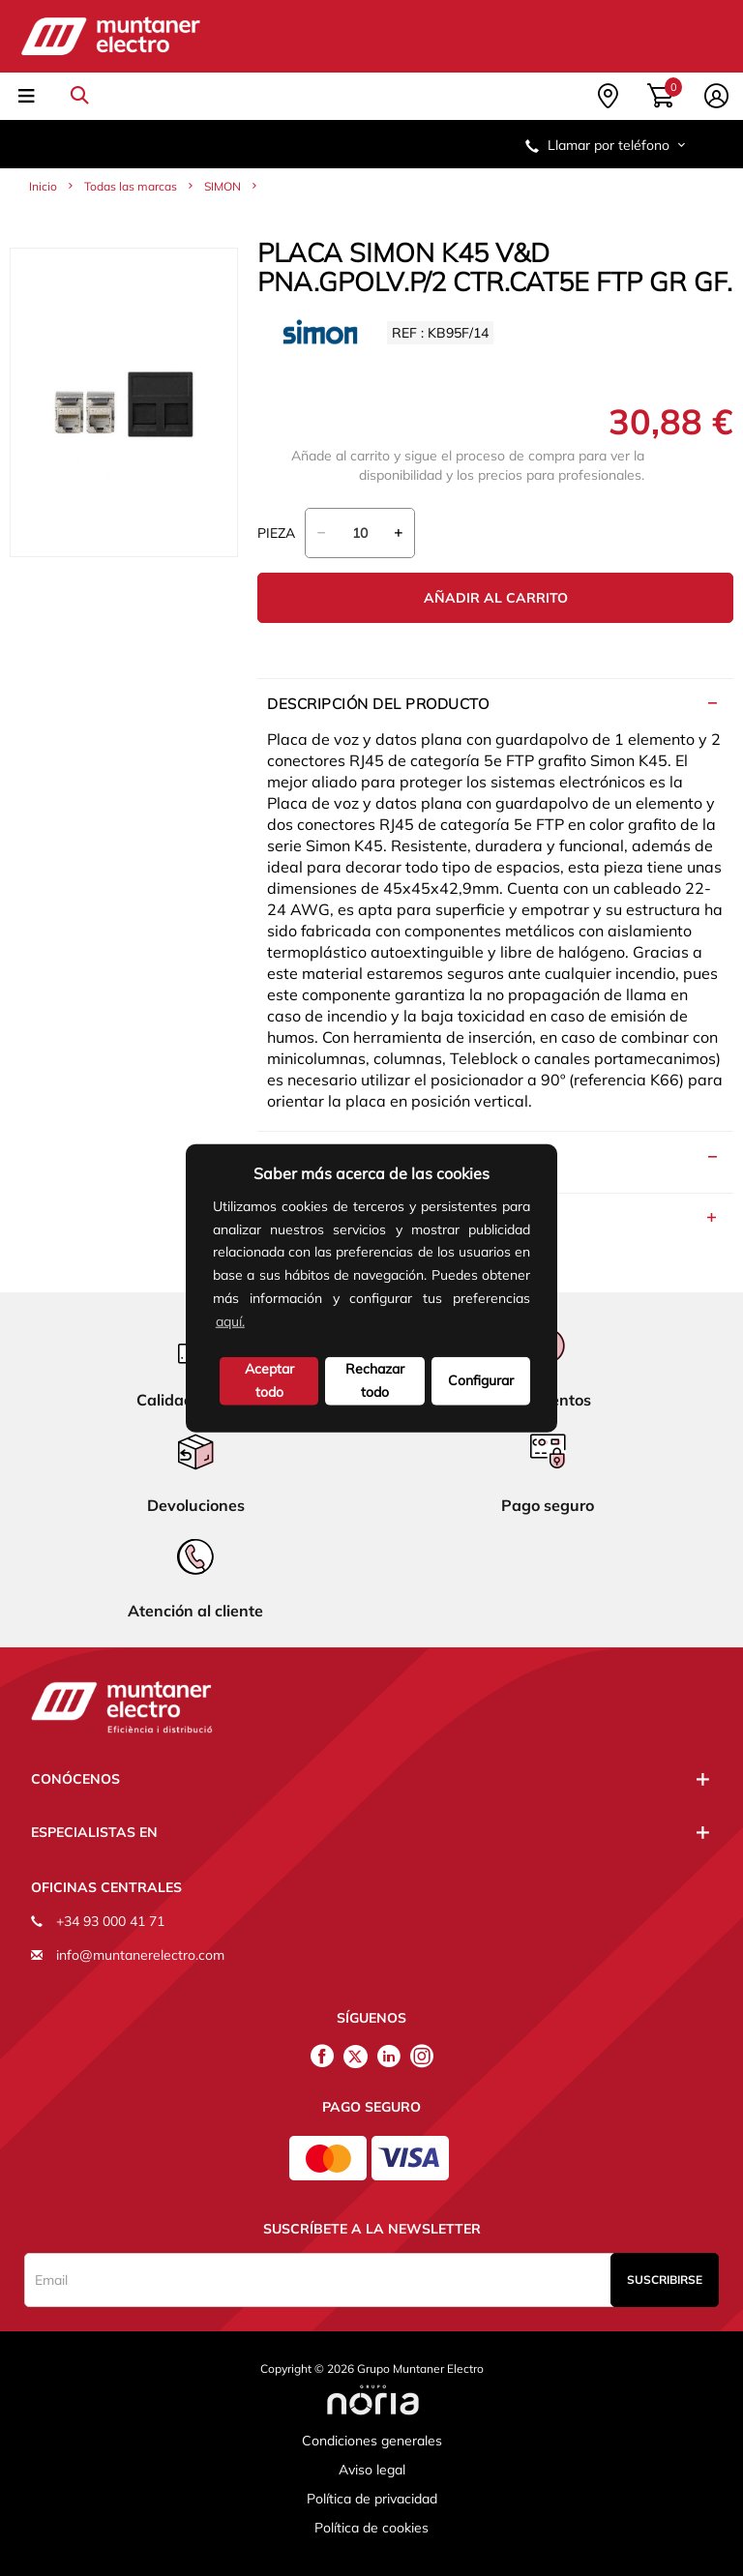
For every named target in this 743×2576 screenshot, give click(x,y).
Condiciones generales (372, 2440)
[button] (254, 1323)
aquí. (230, 1320)
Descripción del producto (378, 704)
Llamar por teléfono (606, 145)
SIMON (222, 186)
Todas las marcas (130, 186)
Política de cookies (371, 2527)
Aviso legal (372, 2469)
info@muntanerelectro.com (140, 1955)
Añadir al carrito (496, 598)
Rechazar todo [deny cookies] (374, 1379)
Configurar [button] (481, 1379)
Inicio (43, 186)
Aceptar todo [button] (269, 1379)
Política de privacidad (372, 2498)
